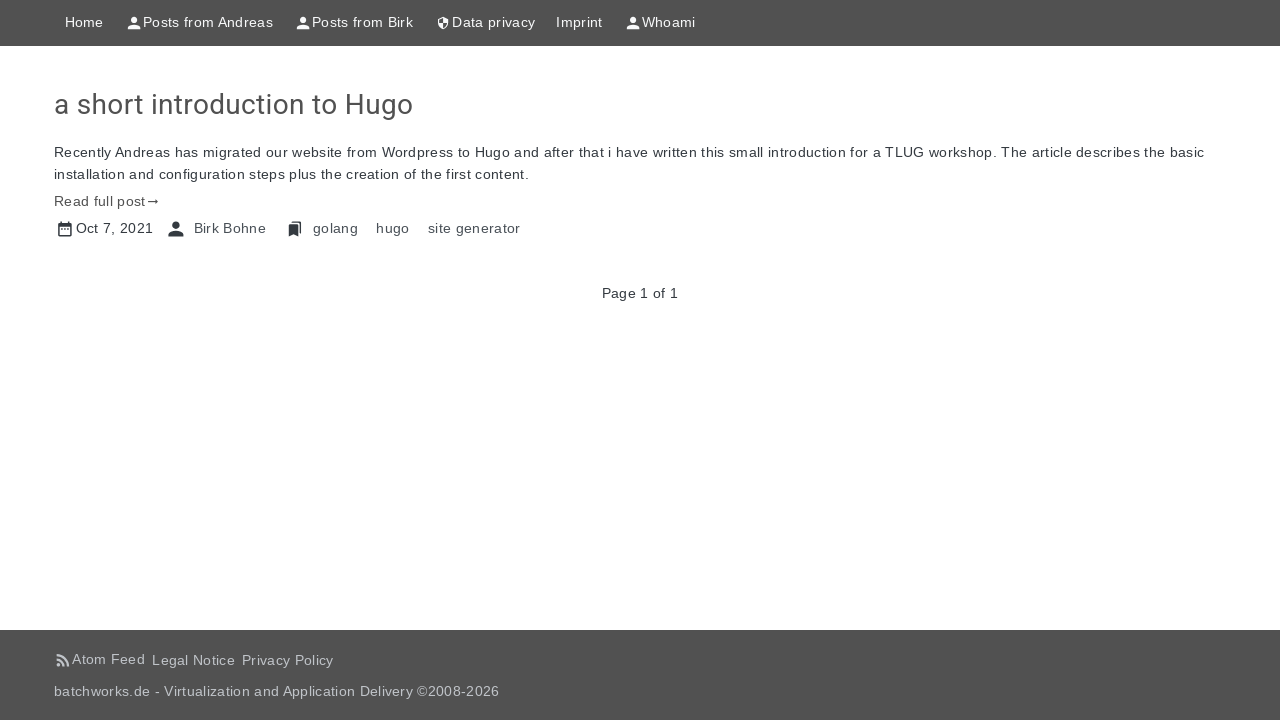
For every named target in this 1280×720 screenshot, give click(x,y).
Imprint (579, 22)
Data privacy (484, 23)
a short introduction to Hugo (233, 104)
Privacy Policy (288, 660)
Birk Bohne (230, 228)
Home (84, 22)
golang (335, 228)
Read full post (100, 201)
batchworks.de (102, 691)
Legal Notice (193, 660)
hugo (392, 228)
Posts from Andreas (199, 23)
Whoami (660, 23)
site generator (474, 228)
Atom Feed (108, 659)
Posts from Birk (353, 23)
